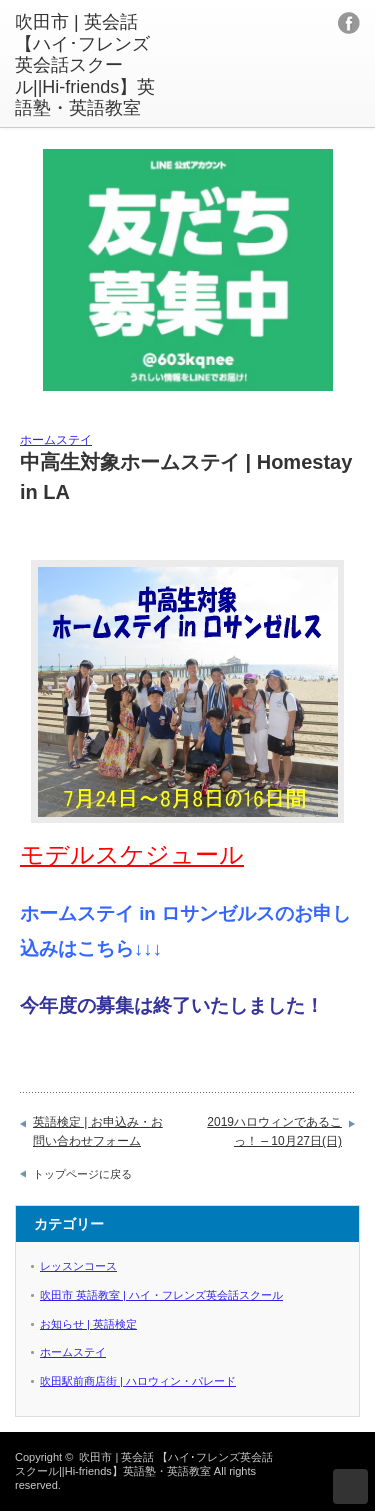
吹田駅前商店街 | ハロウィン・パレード (138, 1381)
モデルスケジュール (132, 854)
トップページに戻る (82, 1174)
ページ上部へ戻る (350, 1486)
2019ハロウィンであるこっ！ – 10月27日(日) (274, 1132)
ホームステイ (56, 440)
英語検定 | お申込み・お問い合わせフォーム (98, 1132)
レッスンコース (78, 1266)
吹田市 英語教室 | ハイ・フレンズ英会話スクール (161, 1295)
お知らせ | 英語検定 (88, 1324)
